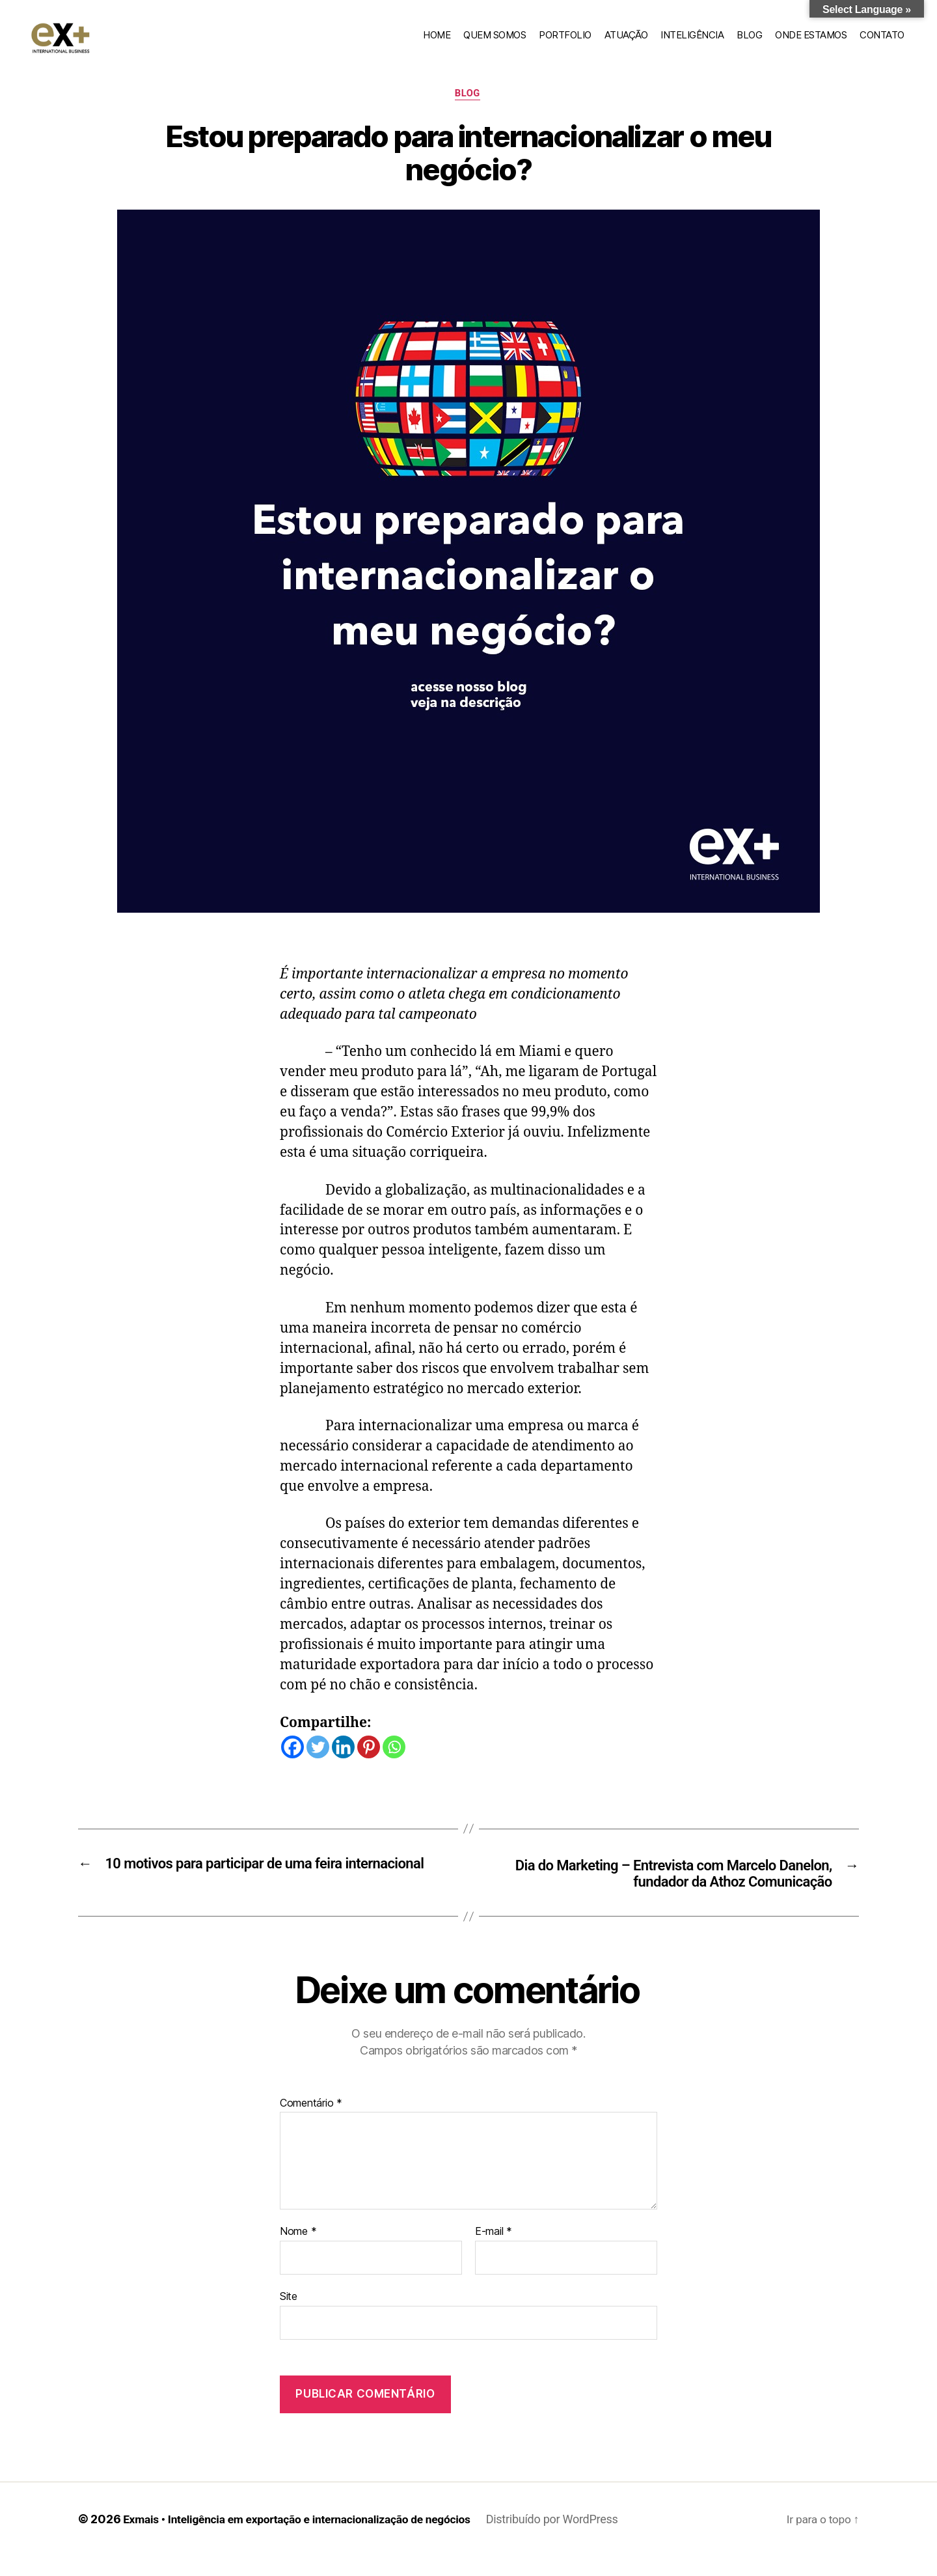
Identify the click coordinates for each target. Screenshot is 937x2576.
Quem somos (494, 43)
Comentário (311, 2123)
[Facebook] (292, 1765)
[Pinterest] (368, 1765)
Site (288, 2316)
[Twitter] (317, 1765)
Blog (749, 43)
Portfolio (565, 43)
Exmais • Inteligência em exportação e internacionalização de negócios (303, 2539)
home (436, 43)
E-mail (493, 2252)
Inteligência (692, 43)
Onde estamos (811, 43)
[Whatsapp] (394, 1765)
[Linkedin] (343, 1765)
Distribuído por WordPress (566, 2539)
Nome (298, 2252)
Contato (882, 43)
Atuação (626, 43)
